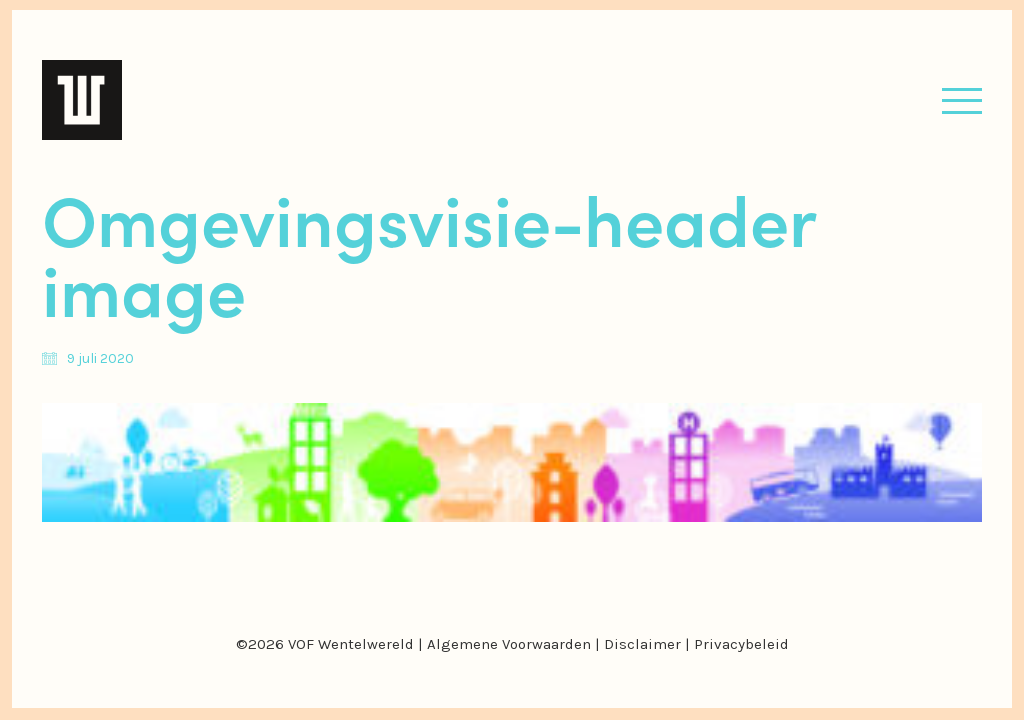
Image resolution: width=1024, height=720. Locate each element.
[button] (962, 100)
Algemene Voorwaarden (509, 644)
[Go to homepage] (82, 100)
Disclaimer (642, 644)
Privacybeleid (741, 644)
